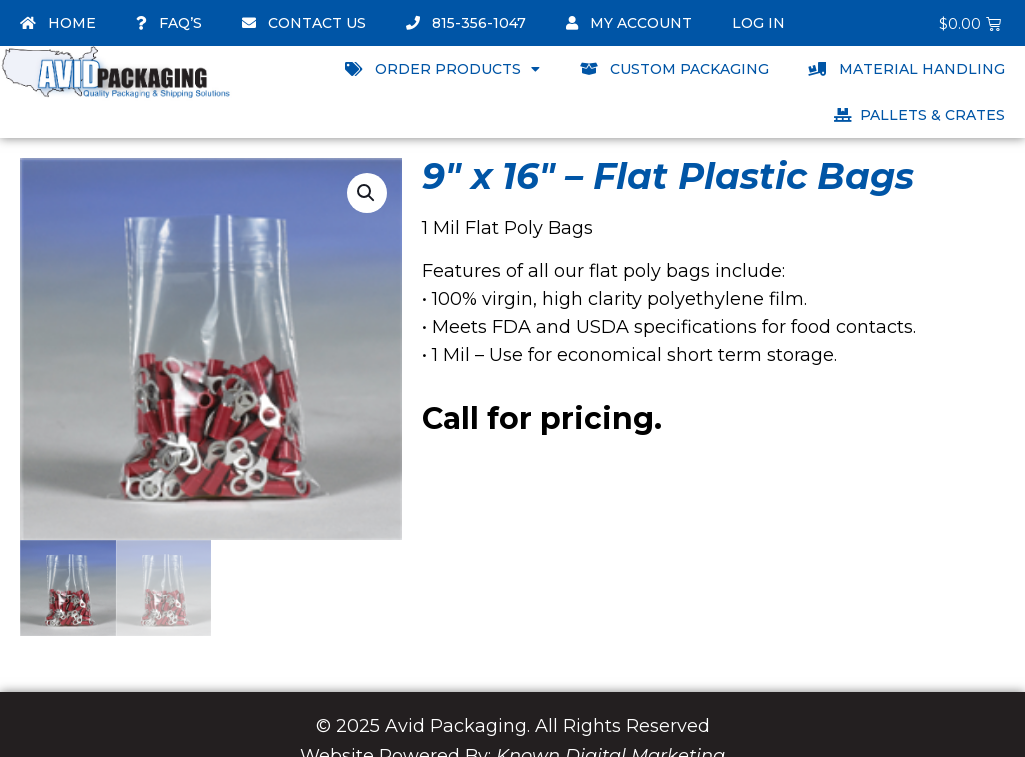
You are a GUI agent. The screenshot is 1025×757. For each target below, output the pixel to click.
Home (58, 23)
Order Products (442, 69)
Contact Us (304, 23)
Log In (758, 23)
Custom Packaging (674, 69)
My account (629, 23)
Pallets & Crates (919, 115)
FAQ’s (169, 23)
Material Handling (907, 69)
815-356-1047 (466, 23)
